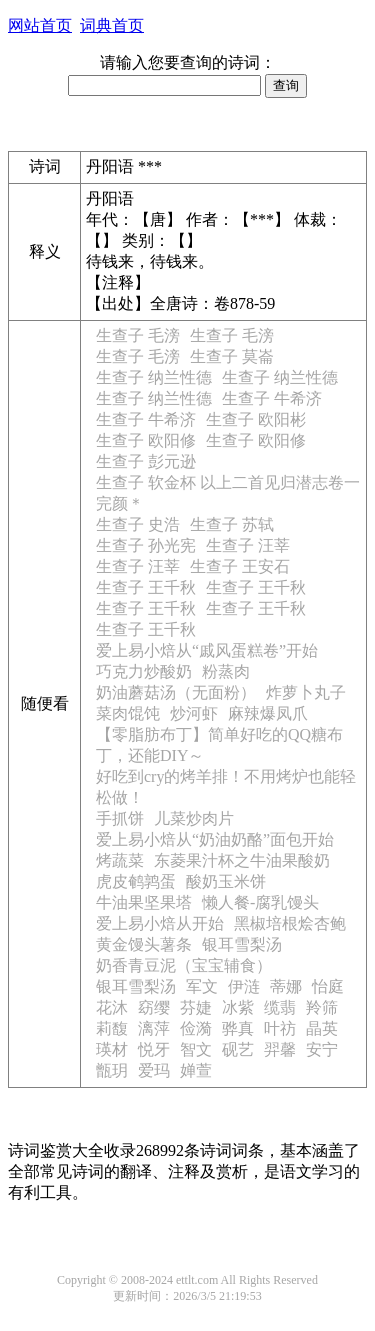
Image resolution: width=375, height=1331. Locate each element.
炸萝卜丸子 (306, 692)
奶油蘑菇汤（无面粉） (176, 692)
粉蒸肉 (226, 671)
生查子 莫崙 (232, 356)
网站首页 (40, 25)
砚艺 (238, 1049)
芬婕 (196, 1007)
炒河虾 (194, 713)
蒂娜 (286, 986)
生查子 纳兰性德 (154, 377)
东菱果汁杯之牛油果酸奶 (242, 860)
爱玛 (154, 1070)
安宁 (322, 1049)
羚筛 (322, 1007)
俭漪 (196, 1028)
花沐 (112, 1007)
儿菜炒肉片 (194, 818)
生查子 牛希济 (272, 398)
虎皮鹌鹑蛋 (136, 881)
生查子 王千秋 (146, 587)
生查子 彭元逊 (146, 461)
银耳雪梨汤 (242, 944)
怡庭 (328, 986)
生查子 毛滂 (138, 335)
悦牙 (154, 1049)
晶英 (322, 1028)
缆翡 (280, 1007)
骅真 (238, 1028)
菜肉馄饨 (128, 713)
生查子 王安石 (240, 566)
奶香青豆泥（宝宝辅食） (184, 965)
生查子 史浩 (138, 524)
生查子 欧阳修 (146, 440)
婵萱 (196, 1070)
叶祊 (280, 1028)
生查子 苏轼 (232, 524)
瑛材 (112, 1049)
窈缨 (154, 1007)
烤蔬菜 (120, 860)
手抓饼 (120, 818)
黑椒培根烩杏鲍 (290, 923)
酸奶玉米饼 (226, 881)
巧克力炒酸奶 (144, 671)
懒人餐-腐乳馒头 (260, 902)
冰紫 (238, 1007)
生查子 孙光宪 (146, 545)
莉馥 (112, 1028)
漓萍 (154, 1028)
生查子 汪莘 (248, 545)
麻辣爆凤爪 (268, 713)
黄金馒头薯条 (144, 944)
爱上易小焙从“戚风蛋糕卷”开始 (207, 650)
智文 (196, 1049)
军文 (202, 986)
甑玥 (112, 1070)
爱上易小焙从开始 (160, 923)
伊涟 (244, 986)
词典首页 (112, 25)
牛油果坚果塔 (144, 902)
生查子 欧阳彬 (256, 419)
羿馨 (280, 1049)
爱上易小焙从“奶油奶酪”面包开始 (215, 839)
